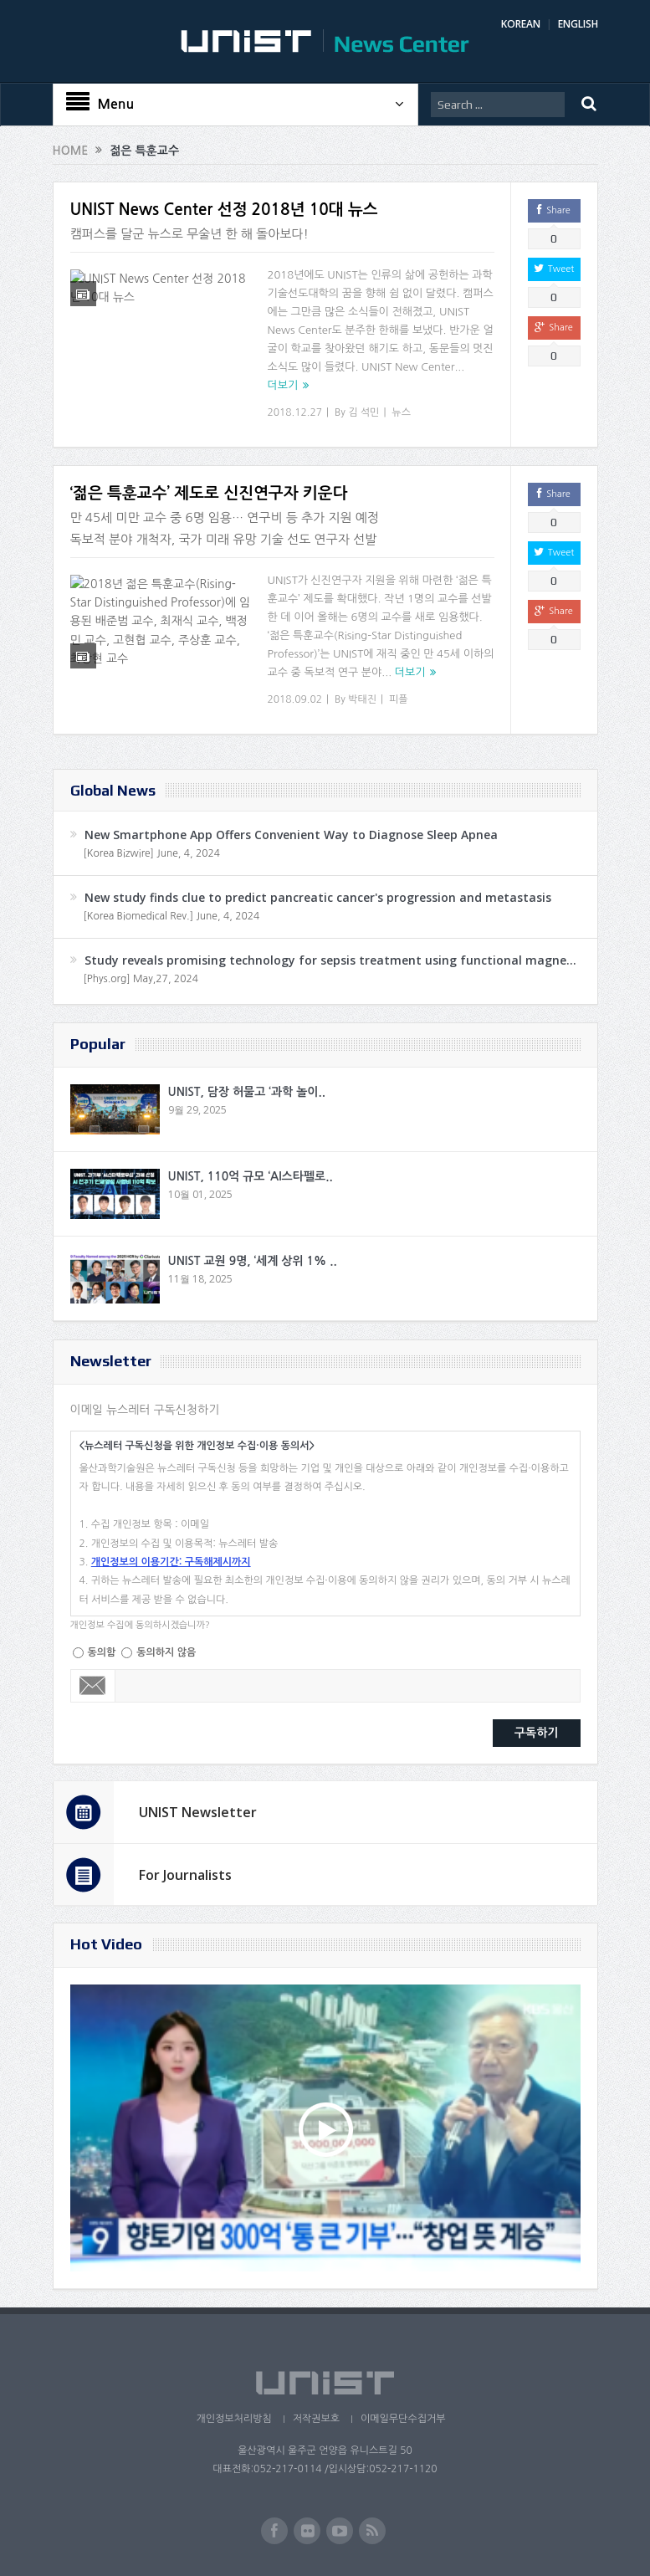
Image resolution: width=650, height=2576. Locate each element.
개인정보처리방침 (233, 2419)
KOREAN (520, 24)
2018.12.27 (295, 412)
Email (93, 1686)
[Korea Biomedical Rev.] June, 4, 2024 (172, 916)
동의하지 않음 (166, 1652)
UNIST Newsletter (198, 1812)
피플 (398, 699)
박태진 (362, 699)
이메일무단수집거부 (403, 2419)
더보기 (283, 385)
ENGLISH (578, 24)
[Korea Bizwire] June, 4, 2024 (152, 853)
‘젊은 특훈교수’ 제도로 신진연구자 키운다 (209, 493)
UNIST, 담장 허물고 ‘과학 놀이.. (246, 1092)
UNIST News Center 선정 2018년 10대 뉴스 (224, 210)
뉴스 (401, 412)
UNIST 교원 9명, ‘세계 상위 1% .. (252, 1261)
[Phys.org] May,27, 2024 (141, 979)
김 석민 (363, 412)
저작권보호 (316, 2419)
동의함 (102, 1652)
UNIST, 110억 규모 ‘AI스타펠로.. (250, 1176)
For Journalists (185, 1875)
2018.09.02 (295, 699)
